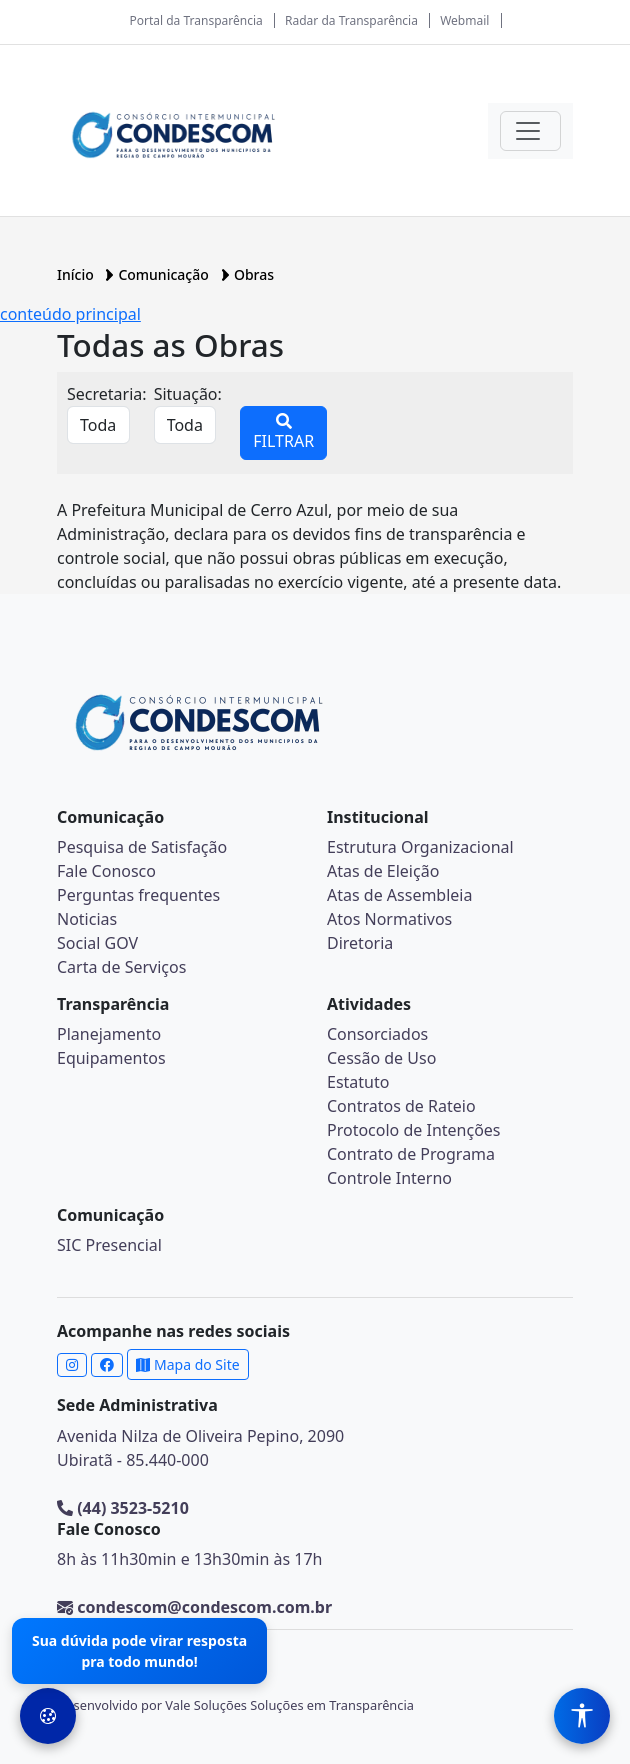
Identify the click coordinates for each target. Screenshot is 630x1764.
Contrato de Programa (411, 1154)
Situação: (188, 394)
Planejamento (109, 1034)
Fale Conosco (106, 871)
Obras (254, 274)
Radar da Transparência (351, 20)
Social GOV (97, 943)
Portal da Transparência (195, 20)
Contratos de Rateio (401, 1106)
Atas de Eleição (383, 871)
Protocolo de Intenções (414, 1130)
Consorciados (377, 1034)
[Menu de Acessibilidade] (582, 1716)
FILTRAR (283, 432)
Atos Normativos (389, 919)
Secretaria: (107, 394)
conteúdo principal (70, 314)
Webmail (464, 20)
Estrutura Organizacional (420, 847)
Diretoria (360, 943)
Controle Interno (389, 1178)
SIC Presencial (109, 1245)
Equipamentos (111, 1058)
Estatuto (358, 1082)
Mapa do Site (187, 1364)
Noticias (87, 919)
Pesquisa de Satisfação (142, 847)
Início (77, 274)
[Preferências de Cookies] (48, 1716)
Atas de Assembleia (399, 895)
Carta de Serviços (121, 967)
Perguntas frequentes (138, 895)
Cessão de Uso (381, 1058)
